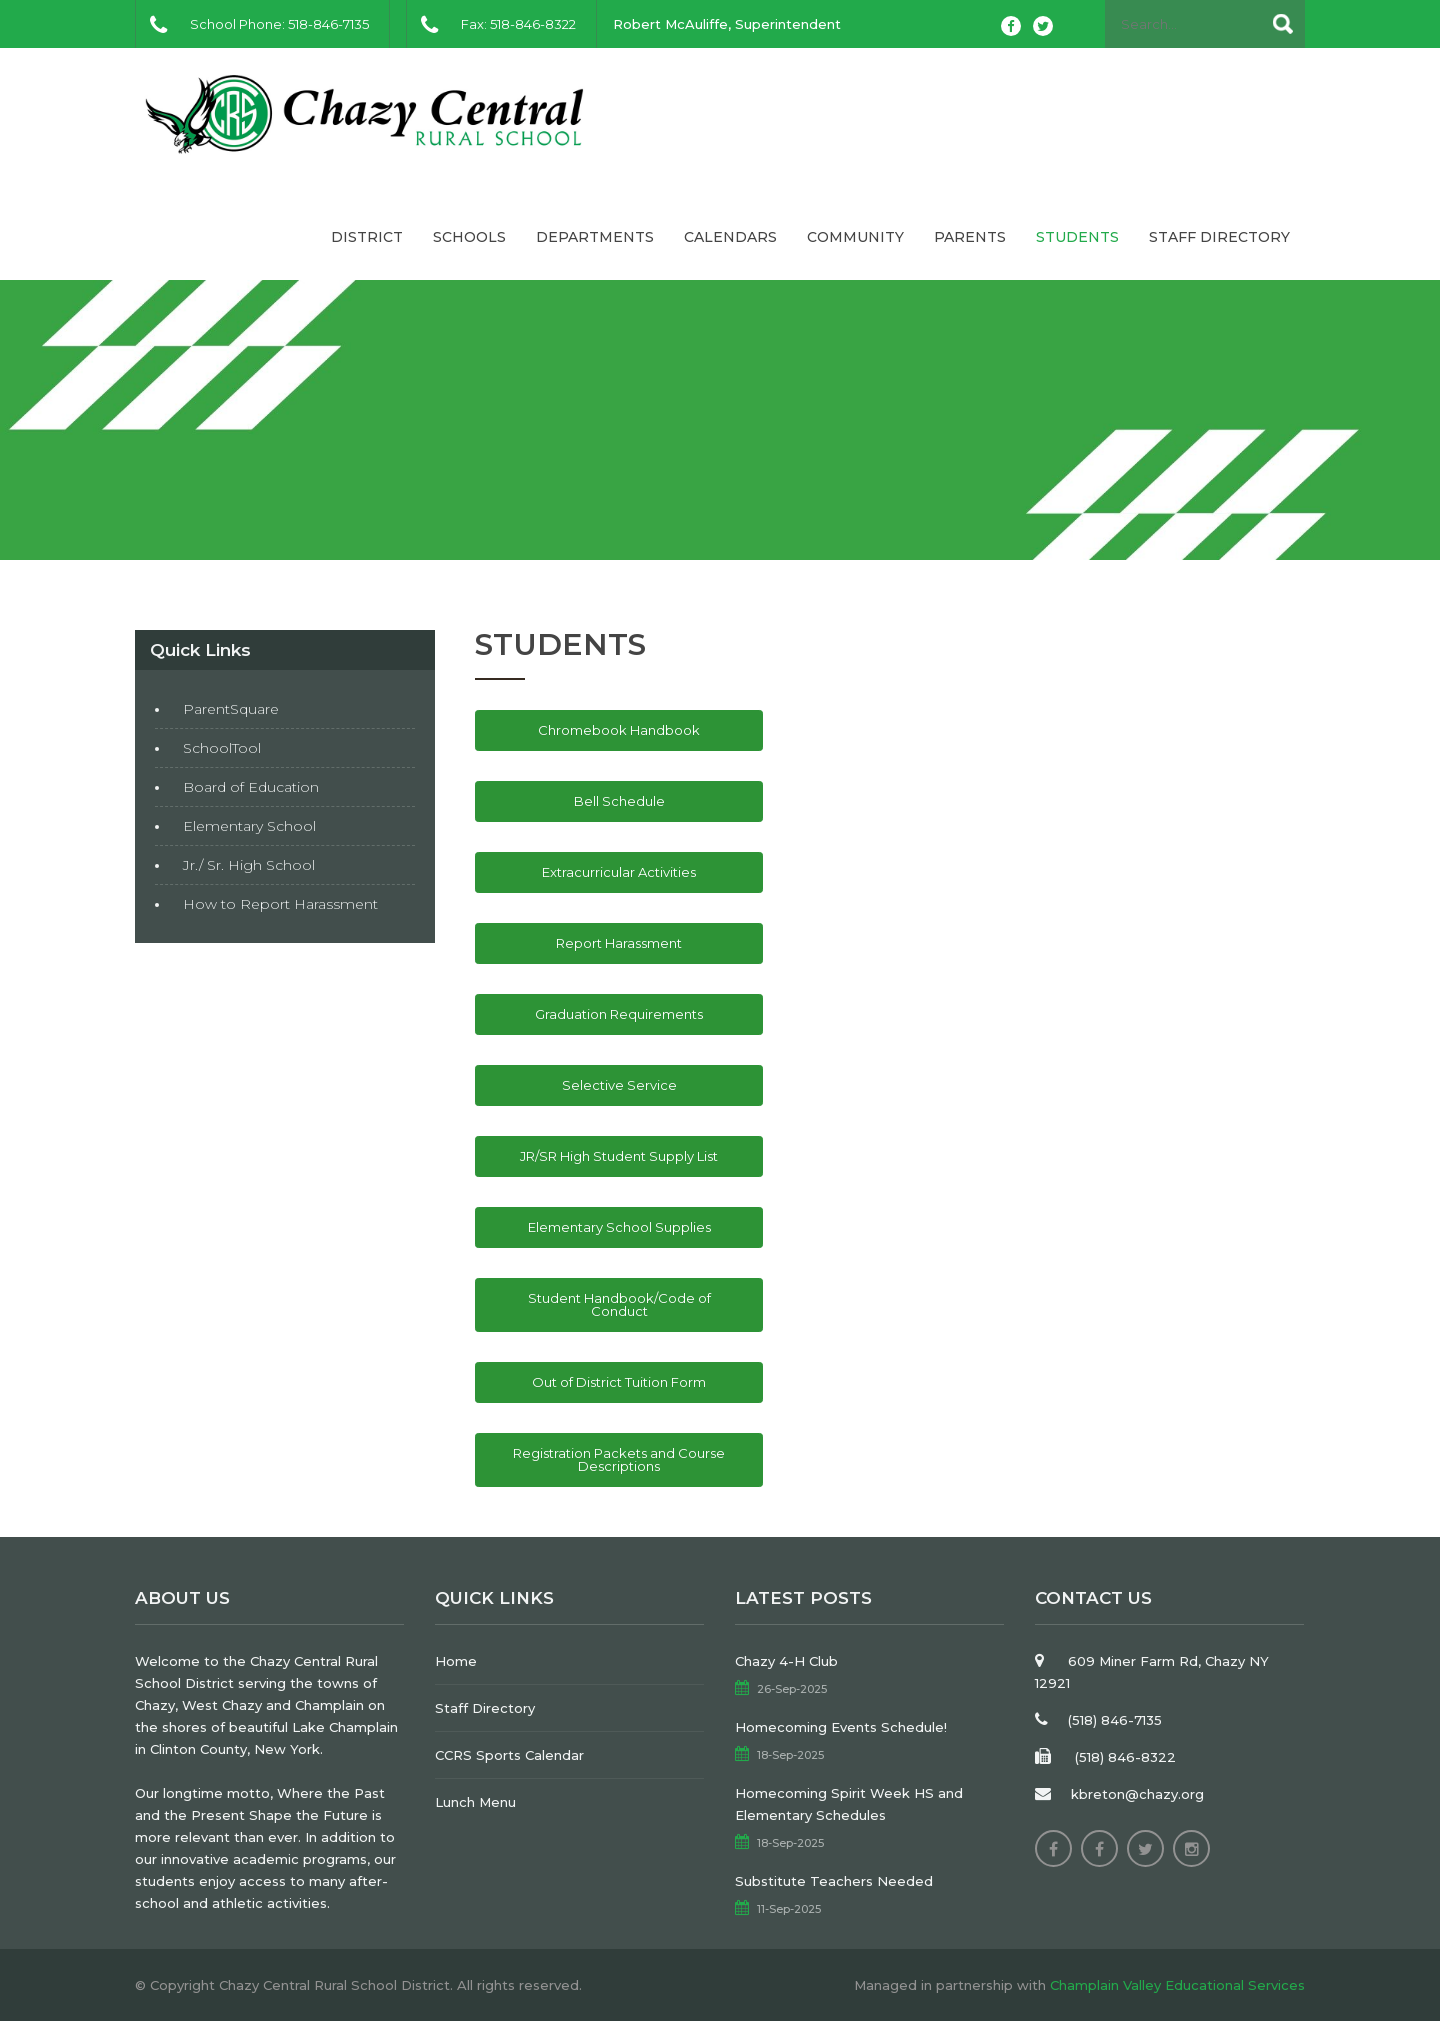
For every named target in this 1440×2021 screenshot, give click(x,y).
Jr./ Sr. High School (249, 865)
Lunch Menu (475, 1802)
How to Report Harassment (280, 904)
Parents (970, 237)
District (367, 237)
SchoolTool (222, 748)
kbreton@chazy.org (1137, 1794)
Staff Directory (1219, 237)
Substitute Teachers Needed (834, 1881)
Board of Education (251, 787)
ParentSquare (231, 709)
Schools (469, 237)
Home (456, 1661)
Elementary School (249, 826)
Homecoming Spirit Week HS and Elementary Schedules (849, 1804)
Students (1077, 237)
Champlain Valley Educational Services (1177, 1985)
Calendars (730, 237)
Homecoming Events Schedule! (841, 1727)
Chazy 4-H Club (786, 1661)
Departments (595, 237)
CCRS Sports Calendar (509, 1755)
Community (855, 237)
